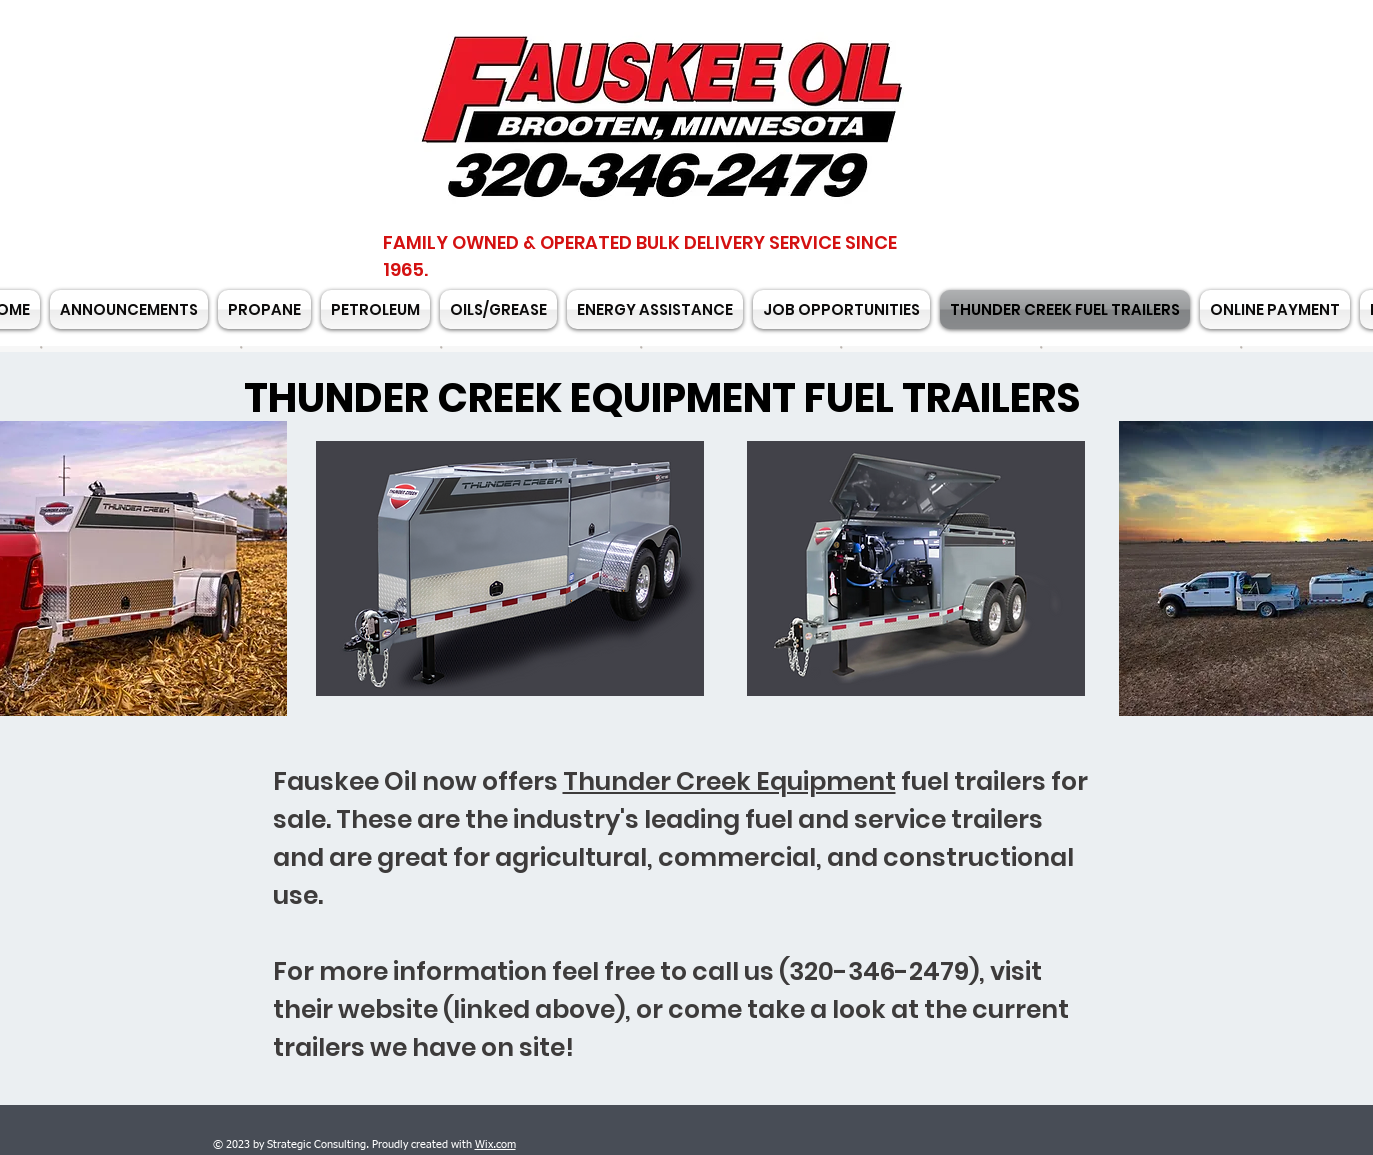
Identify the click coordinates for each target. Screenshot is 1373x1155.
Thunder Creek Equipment (729, 781)
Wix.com (495, 1144)
